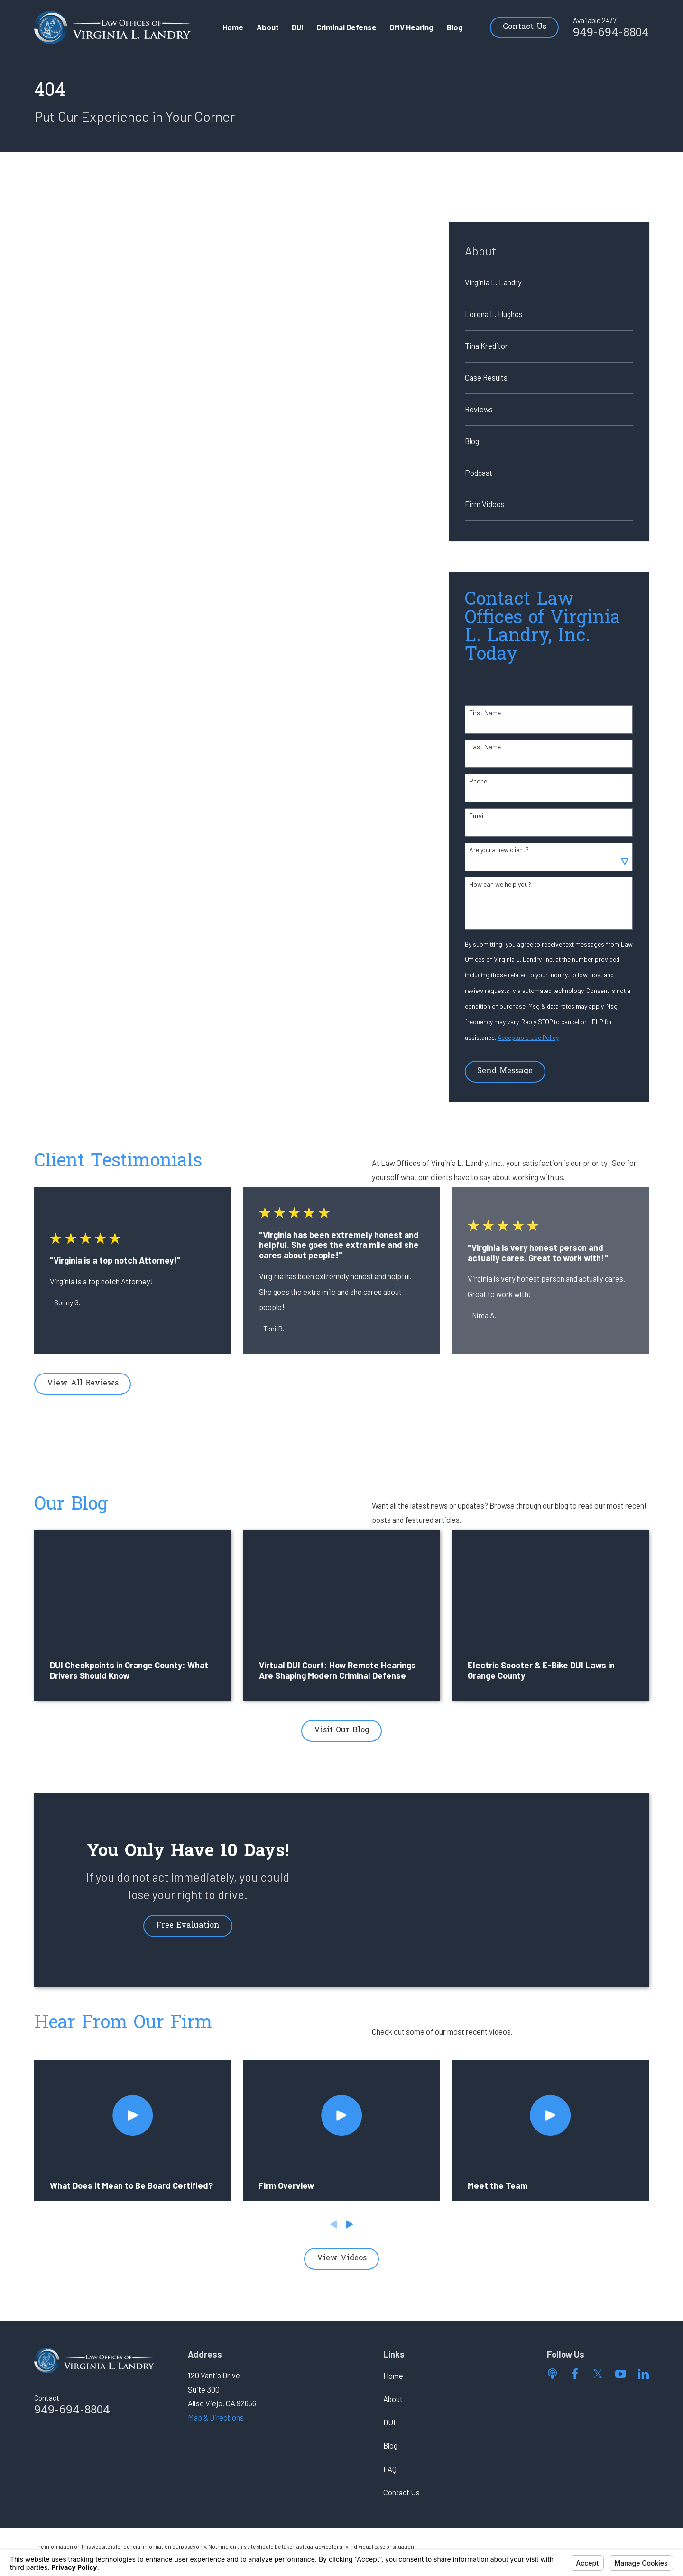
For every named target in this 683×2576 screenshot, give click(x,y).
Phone (478, 781)
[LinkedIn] (643, 2373)
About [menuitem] (268, 27)
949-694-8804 (611, 33)
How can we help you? (500, 884)
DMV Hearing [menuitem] (411, 27)
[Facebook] (575, 2373)
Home (393, 2375)
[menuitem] (549, 283)
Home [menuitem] (232, 27)
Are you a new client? (499, 850)
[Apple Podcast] (552, 2373)
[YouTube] (620, 2373)
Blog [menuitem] (455, 27)
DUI (389, 2422)
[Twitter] (597, 2373)
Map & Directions (216, 2417)
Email (477, 815)
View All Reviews (83, 1383)
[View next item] (349, 2224)
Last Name (485, 747)
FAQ (390, 2469)
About (393, 2398)
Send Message (505, 1071)
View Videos (342, 2258)
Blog (390, 2445)
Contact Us (524, 27)
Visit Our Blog (341, 1730)
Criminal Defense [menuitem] (346, 27)
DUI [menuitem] (297, 27)
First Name (485, 713)
